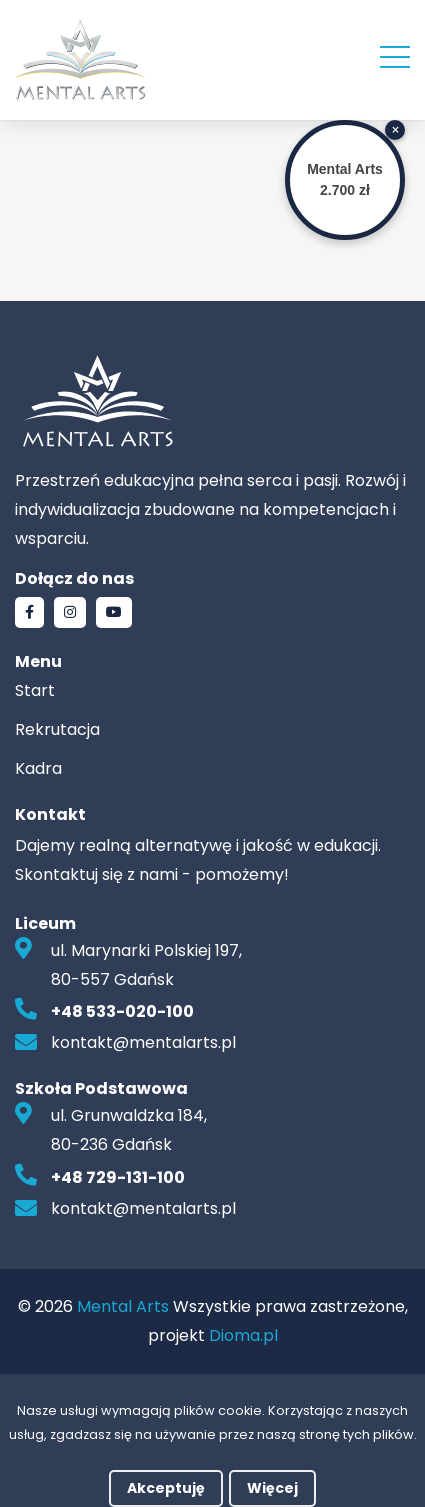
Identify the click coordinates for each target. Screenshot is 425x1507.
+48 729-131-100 (118, 1177)
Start (35, 690)
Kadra (38, 768)
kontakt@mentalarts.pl (143, 1042)
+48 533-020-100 (122, 1011)
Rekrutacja (57, 729)
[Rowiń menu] (395, 55)
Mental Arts (123, 1306)
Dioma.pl (243, 1335)
